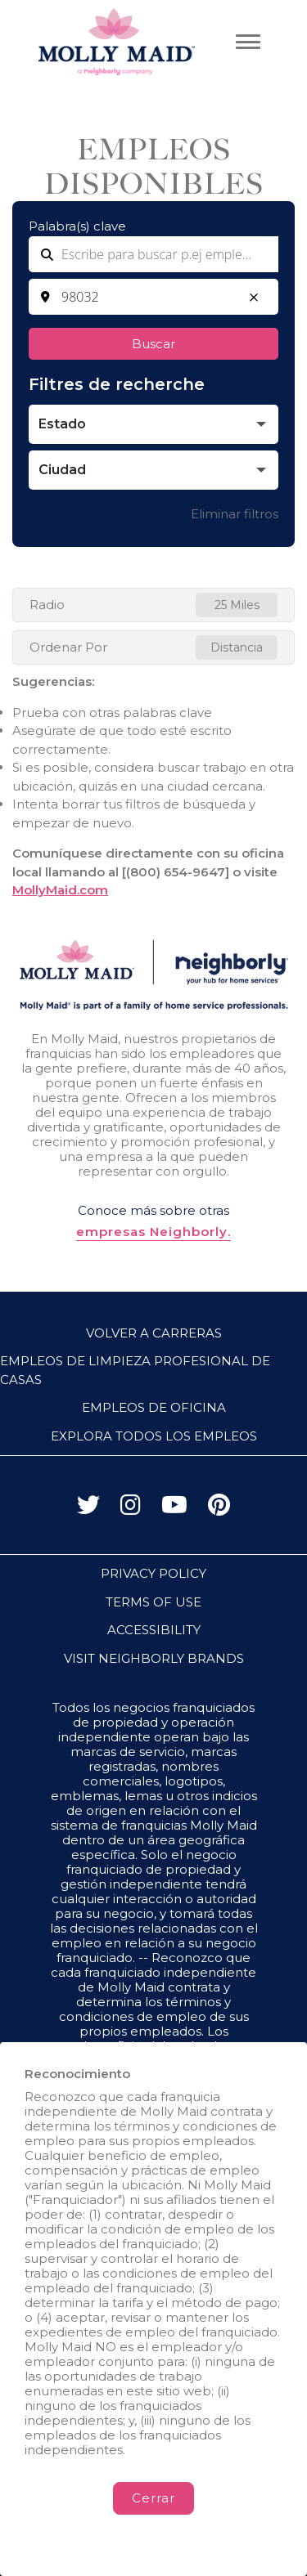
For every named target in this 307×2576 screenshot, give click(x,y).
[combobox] (153, 297)
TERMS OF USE (153, 1602)
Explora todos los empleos (154, 1436)
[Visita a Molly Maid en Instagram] (130, 1508)
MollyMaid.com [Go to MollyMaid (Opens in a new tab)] (60, 890)
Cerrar (153, 2498)
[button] (254, 298)
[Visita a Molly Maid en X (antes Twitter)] (88, 1508)
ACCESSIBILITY (154, 1629)
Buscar (153, 344)
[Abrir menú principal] (248, 41)
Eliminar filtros (234, 514)
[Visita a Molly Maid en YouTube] (174, 1508)
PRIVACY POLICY (153, 1573)
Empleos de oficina (154, 1407)
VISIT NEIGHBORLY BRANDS (154, 1658)
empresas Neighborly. (153, 1232)
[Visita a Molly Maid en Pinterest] (219, 1508)
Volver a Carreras (154, 1333)
